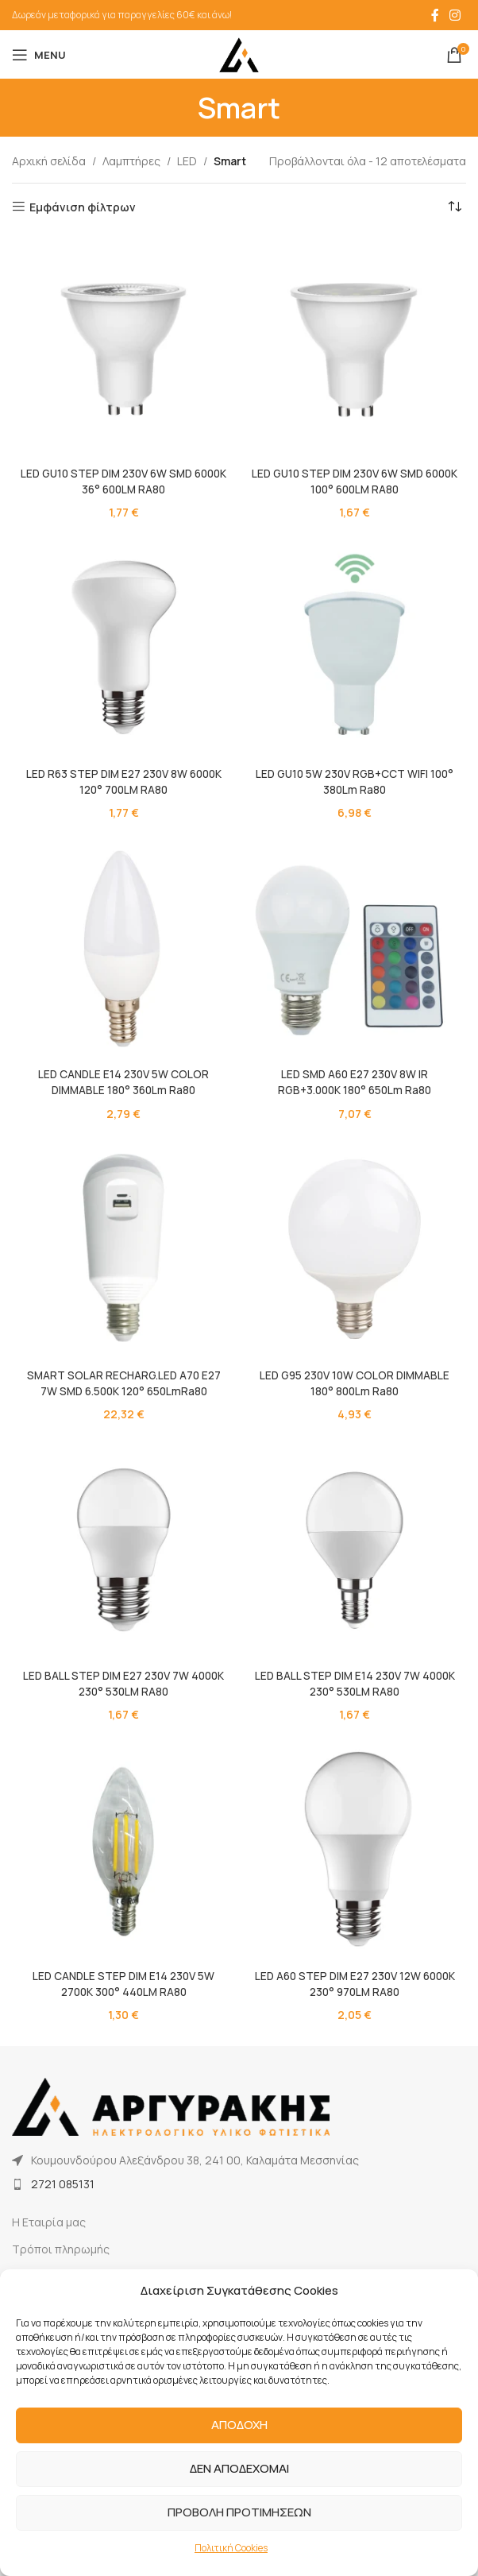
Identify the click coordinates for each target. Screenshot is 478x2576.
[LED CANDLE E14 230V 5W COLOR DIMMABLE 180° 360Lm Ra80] (123, 946)
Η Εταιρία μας (49, 2218)
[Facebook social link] (435, 15)
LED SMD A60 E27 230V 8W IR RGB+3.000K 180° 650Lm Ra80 (354, 1081)
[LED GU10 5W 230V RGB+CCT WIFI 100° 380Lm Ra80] (354, 646)
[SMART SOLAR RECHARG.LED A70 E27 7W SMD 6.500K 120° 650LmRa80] (123, 1246)
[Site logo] (239, 53)
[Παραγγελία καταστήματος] (454, 207)
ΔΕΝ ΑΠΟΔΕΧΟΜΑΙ (239, 2468)
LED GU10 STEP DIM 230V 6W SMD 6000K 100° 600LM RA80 (354, 481)
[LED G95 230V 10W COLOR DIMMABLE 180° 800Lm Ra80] (354, 1246)
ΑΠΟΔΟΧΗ (239, 2424)
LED (187, 160)
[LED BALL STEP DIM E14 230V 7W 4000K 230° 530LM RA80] (354, 1545)
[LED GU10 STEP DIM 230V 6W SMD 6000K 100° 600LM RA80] (354, 346)
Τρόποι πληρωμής (61, 2245)
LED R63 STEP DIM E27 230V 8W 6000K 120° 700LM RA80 (124, 780)
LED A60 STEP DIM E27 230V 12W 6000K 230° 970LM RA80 (355, 1980)
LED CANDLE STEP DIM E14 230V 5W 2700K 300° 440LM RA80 (123, 1980)
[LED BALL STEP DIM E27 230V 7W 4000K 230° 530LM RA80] (123, 1545)
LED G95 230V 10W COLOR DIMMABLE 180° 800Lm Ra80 (354, 1380)
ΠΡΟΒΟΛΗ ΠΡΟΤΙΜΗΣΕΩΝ (239, 2512)
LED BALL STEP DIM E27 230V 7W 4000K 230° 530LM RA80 (123, 1680)
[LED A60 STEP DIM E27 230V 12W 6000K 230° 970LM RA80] (354, 1846)
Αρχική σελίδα (49, 160)
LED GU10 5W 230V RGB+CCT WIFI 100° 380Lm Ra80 (354, 780)
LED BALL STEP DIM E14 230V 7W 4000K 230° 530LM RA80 (355, 1680)
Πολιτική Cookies (231, 2548)
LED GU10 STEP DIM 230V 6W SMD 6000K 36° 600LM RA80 (123, 481)
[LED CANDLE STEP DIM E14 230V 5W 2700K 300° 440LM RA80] (123, 1846)
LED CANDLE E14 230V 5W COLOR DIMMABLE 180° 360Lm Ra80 (123, 1081)
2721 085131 (62, 2179)
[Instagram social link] (455, 15)
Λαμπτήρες (131, 160)
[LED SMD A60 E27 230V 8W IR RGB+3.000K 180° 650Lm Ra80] (354, 946)
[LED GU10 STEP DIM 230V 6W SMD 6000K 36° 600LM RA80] (123, 346)
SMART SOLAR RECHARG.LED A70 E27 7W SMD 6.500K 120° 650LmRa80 (123, 1380)
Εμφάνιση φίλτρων (82, 207)
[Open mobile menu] (39, 55)
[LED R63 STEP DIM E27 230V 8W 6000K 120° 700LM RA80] (123, 646)
